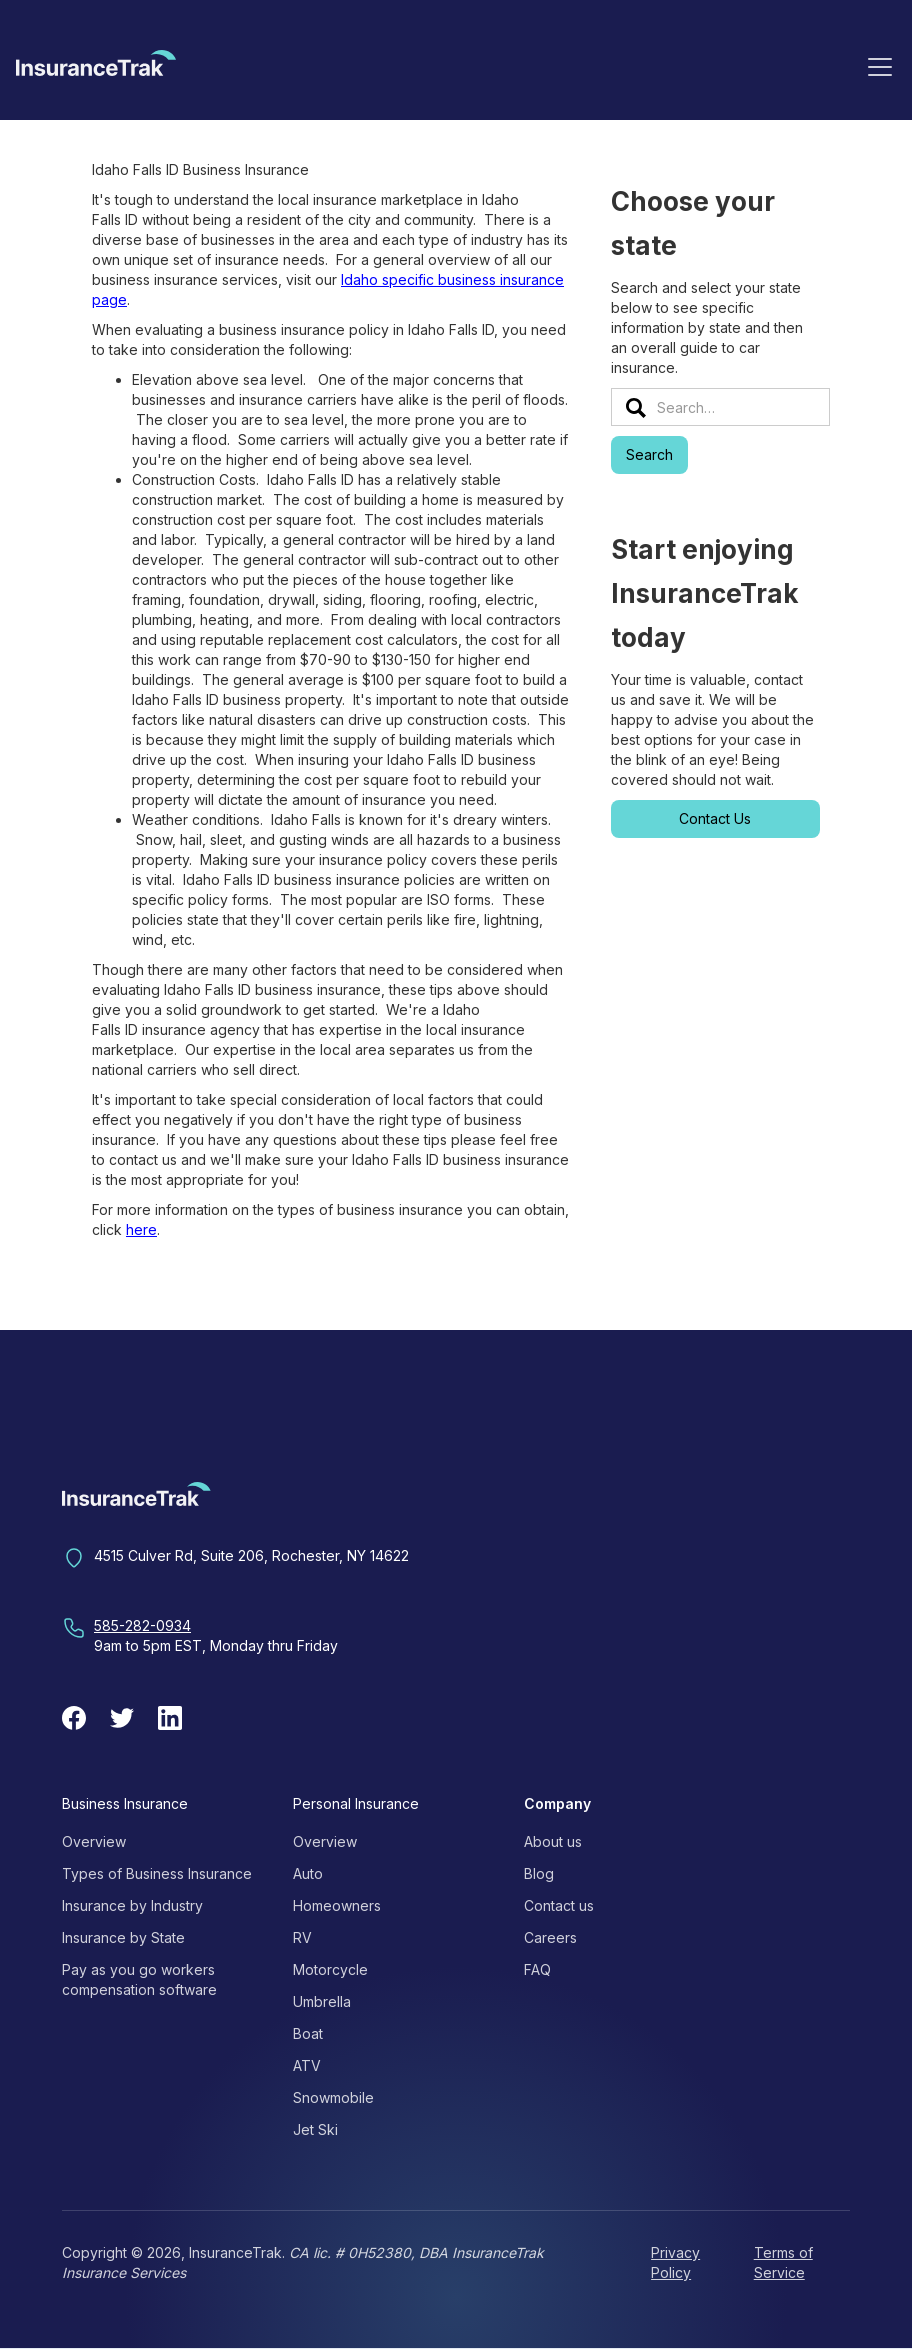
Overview (94, 1841)
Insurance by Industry (132, 1905)
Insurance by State (123, 1937)
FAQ (537, 1969)
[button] (880, 66)
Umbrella (322, 2001)
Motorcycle (330, 1969)
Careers (550, 1937)
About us (553, 1841)
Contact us (559, 1905)
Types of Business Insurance (157, 1873)
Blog (539, 1873)
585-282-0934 (142, 1625)
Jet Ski (315, 2129)
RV (302, 1937)
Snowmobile (333, 2097)
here (141, 1229)
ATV (307, 2065)
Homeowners (337, 1905)
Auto (308, 1873)
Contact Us (715, 818)
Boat (308, 2033)
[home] (96, 70)
